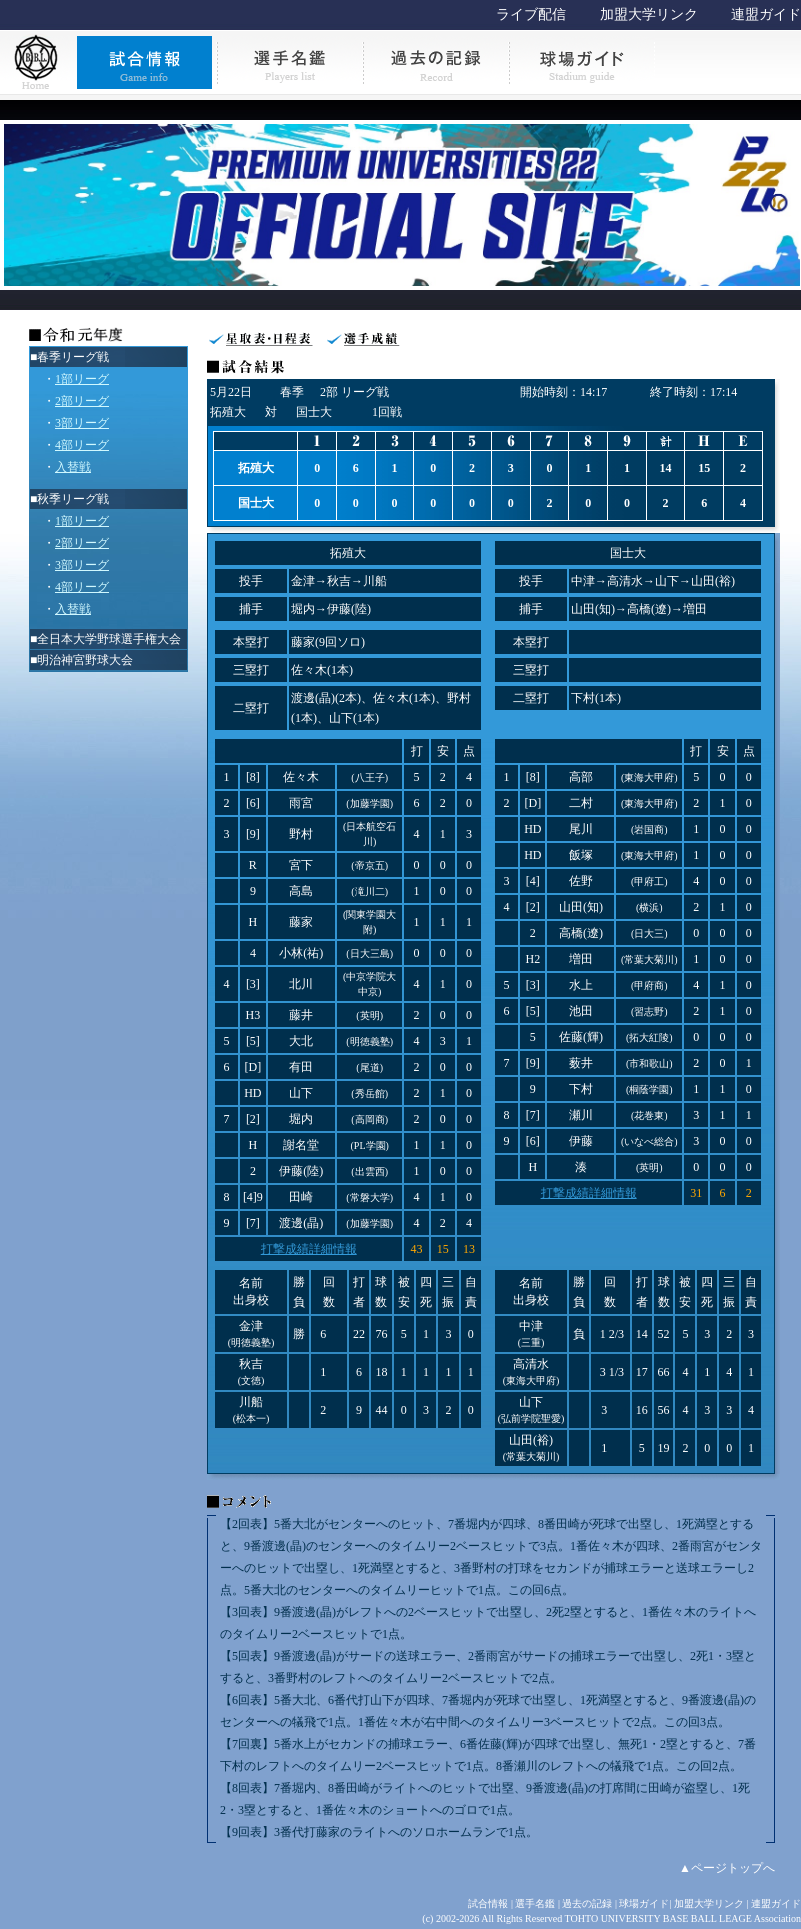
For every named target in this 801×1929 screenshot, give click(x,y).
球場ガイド (644, 1903)
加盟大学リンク (649, 14)
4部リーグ (82, 445)
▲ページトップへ (727, 1868)
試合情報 (488, 1903)
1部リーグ (82, 379)
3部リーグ (82, 423)
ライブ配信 (531, 14)
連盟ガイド (766, 14)
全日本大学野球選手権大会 (109, 639)
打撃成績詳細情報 (309, 1249)
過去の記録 (587, 1903)
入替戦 (73, 467)
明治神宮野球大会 (85, 660)
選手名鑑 (535, 1903)
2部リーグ (82, 401)
